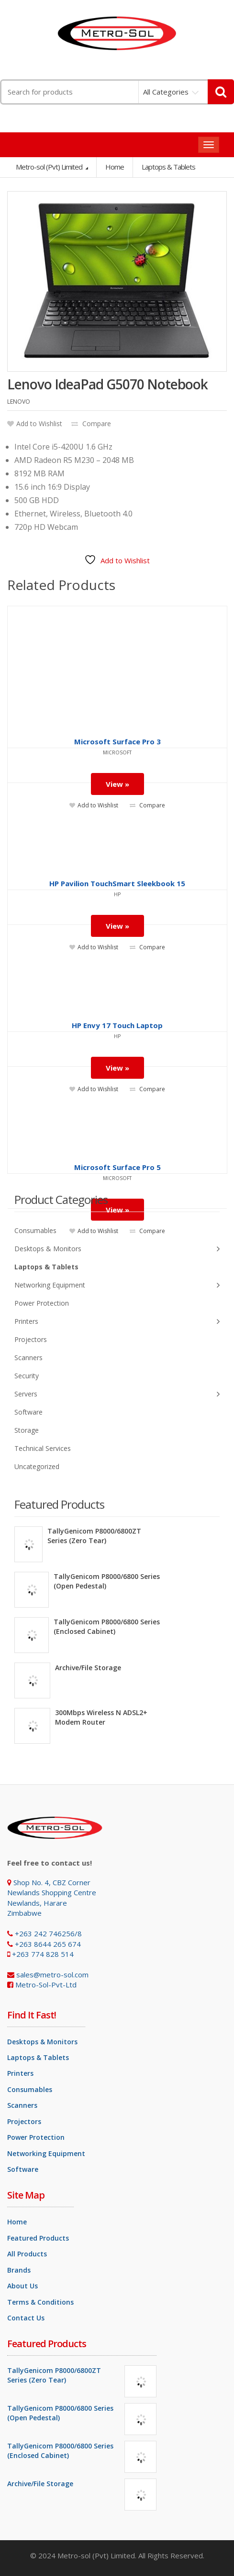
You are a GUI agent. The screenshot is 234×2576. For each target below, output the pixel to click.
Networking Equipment (117, 1285)
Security (26, 1375)
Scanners (28, 1357)
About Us (22, 2285)
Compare (91, 423)
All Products (27, 2253)
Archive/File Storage (88, 1667)
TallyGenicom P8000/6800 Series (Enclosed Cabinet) (107, 1626)
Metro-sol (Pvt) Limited (50, 167)
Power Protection (41, 1303)
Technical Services (42, 1448)
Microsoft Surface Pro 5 (117, 1167)
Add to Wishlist (34, 423)
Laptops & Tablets (46, 1266)
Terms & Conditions (40, 2302)
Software (28, 1412)
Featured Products (38, 2238)
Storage (26, 1430)
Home (114, 167)
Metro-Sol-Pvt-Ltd (46, 1984)
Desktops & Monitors (117, 1249)
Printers (117, 1321)
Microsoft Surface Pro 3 (117, 741)
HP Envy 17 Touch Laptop (117, 1025)
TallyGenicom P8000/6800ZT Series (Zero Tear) (94, 1535)
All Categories (166, 92)
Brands (19, 2270)
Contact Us (26, 2317)
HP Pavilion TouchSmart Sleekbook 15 (117, 883)
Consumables (35, 1230)
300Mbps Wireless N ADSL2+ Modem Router (101, 1717)
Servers (117, 1394)
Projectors (30, 1339)
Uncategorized (36, 1466)
